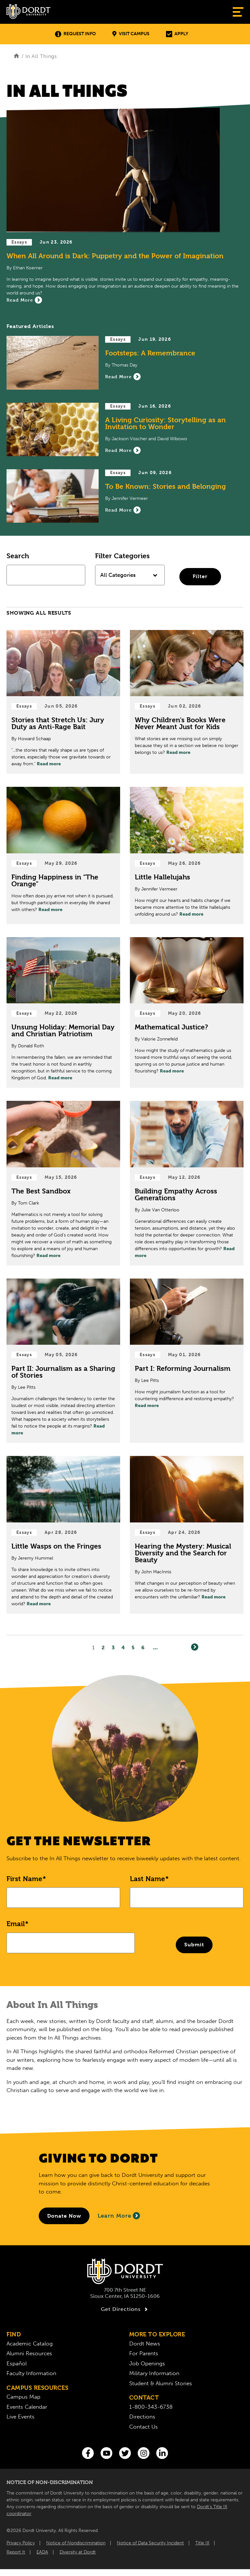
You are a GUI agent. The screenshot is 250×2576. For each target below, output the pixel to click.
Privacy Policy (21, 2543)
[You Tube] (106, 2453)
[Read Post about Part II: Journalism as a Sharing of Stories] (63, 1361)
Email (16, 1924)
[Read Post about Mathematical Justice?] (186, 1012)
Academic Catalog (30, 2343)
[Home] (16, 56)
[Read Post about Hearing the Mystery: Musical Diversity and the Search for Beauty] (186, 1535)
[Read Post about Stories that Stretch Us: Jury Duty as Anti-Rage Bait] (63, 702)
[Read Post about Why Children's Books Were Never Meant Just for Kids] (186, 702)
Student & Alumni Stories (160, 2383)
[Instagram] (143, 2453)
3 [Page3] (113, 1648)
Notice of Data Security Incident (150, 2543)
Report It (16, 2552)
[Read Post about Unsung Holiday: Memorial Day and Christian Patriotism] (63, 1012)
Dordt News (144, 2343)
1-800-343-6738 (151, 2407)
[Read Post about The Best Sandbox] (63, 1183)
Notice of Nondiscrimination (75, 2543)
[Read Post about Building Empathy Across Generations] (186, 1183)
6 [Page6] (143, 1648)
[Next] (194, 1647)
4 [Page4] (123, 1648)
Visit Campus (130, 34)
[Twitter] (125, 2453)
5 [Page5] (133, 1648)
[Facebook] (88, 2453)
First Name (24, 1879)
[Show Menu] (238, 12)
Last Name (147, 1879)
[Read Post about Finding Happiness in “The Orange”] (63, 855)
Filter (200, 576)
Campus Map (23, 2396)
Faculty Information (31, 2373)
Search (18, 556)
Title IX (202, 2543)
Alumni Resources (29, 2353)
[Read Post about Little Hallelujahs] (186, 855)
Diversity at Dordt (78, 2552)
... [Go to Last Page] (155, 1648)
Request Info (75, 34)
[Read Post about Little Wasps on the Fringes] (63, 1535)
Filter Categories (122, 556)
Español (17, 2363)
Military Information (154, 2373)
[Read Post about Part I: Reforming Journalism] (186, 1361)
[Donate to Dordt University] (64, 2216)
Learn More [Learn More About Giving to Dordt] (119, 2215)
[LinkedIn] (162, 2453)
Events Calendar (27, 2407)
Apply (177, 34)
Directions (142, 2416)
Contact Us (143, 2426)
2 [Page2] (103, 1648)
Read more (49, 764)
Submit (194, 1944)
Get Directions (125, 2309)
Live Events (21, 2416)
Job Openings (147, 2363)
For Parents (143, 2353)
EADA (42, 2552)
